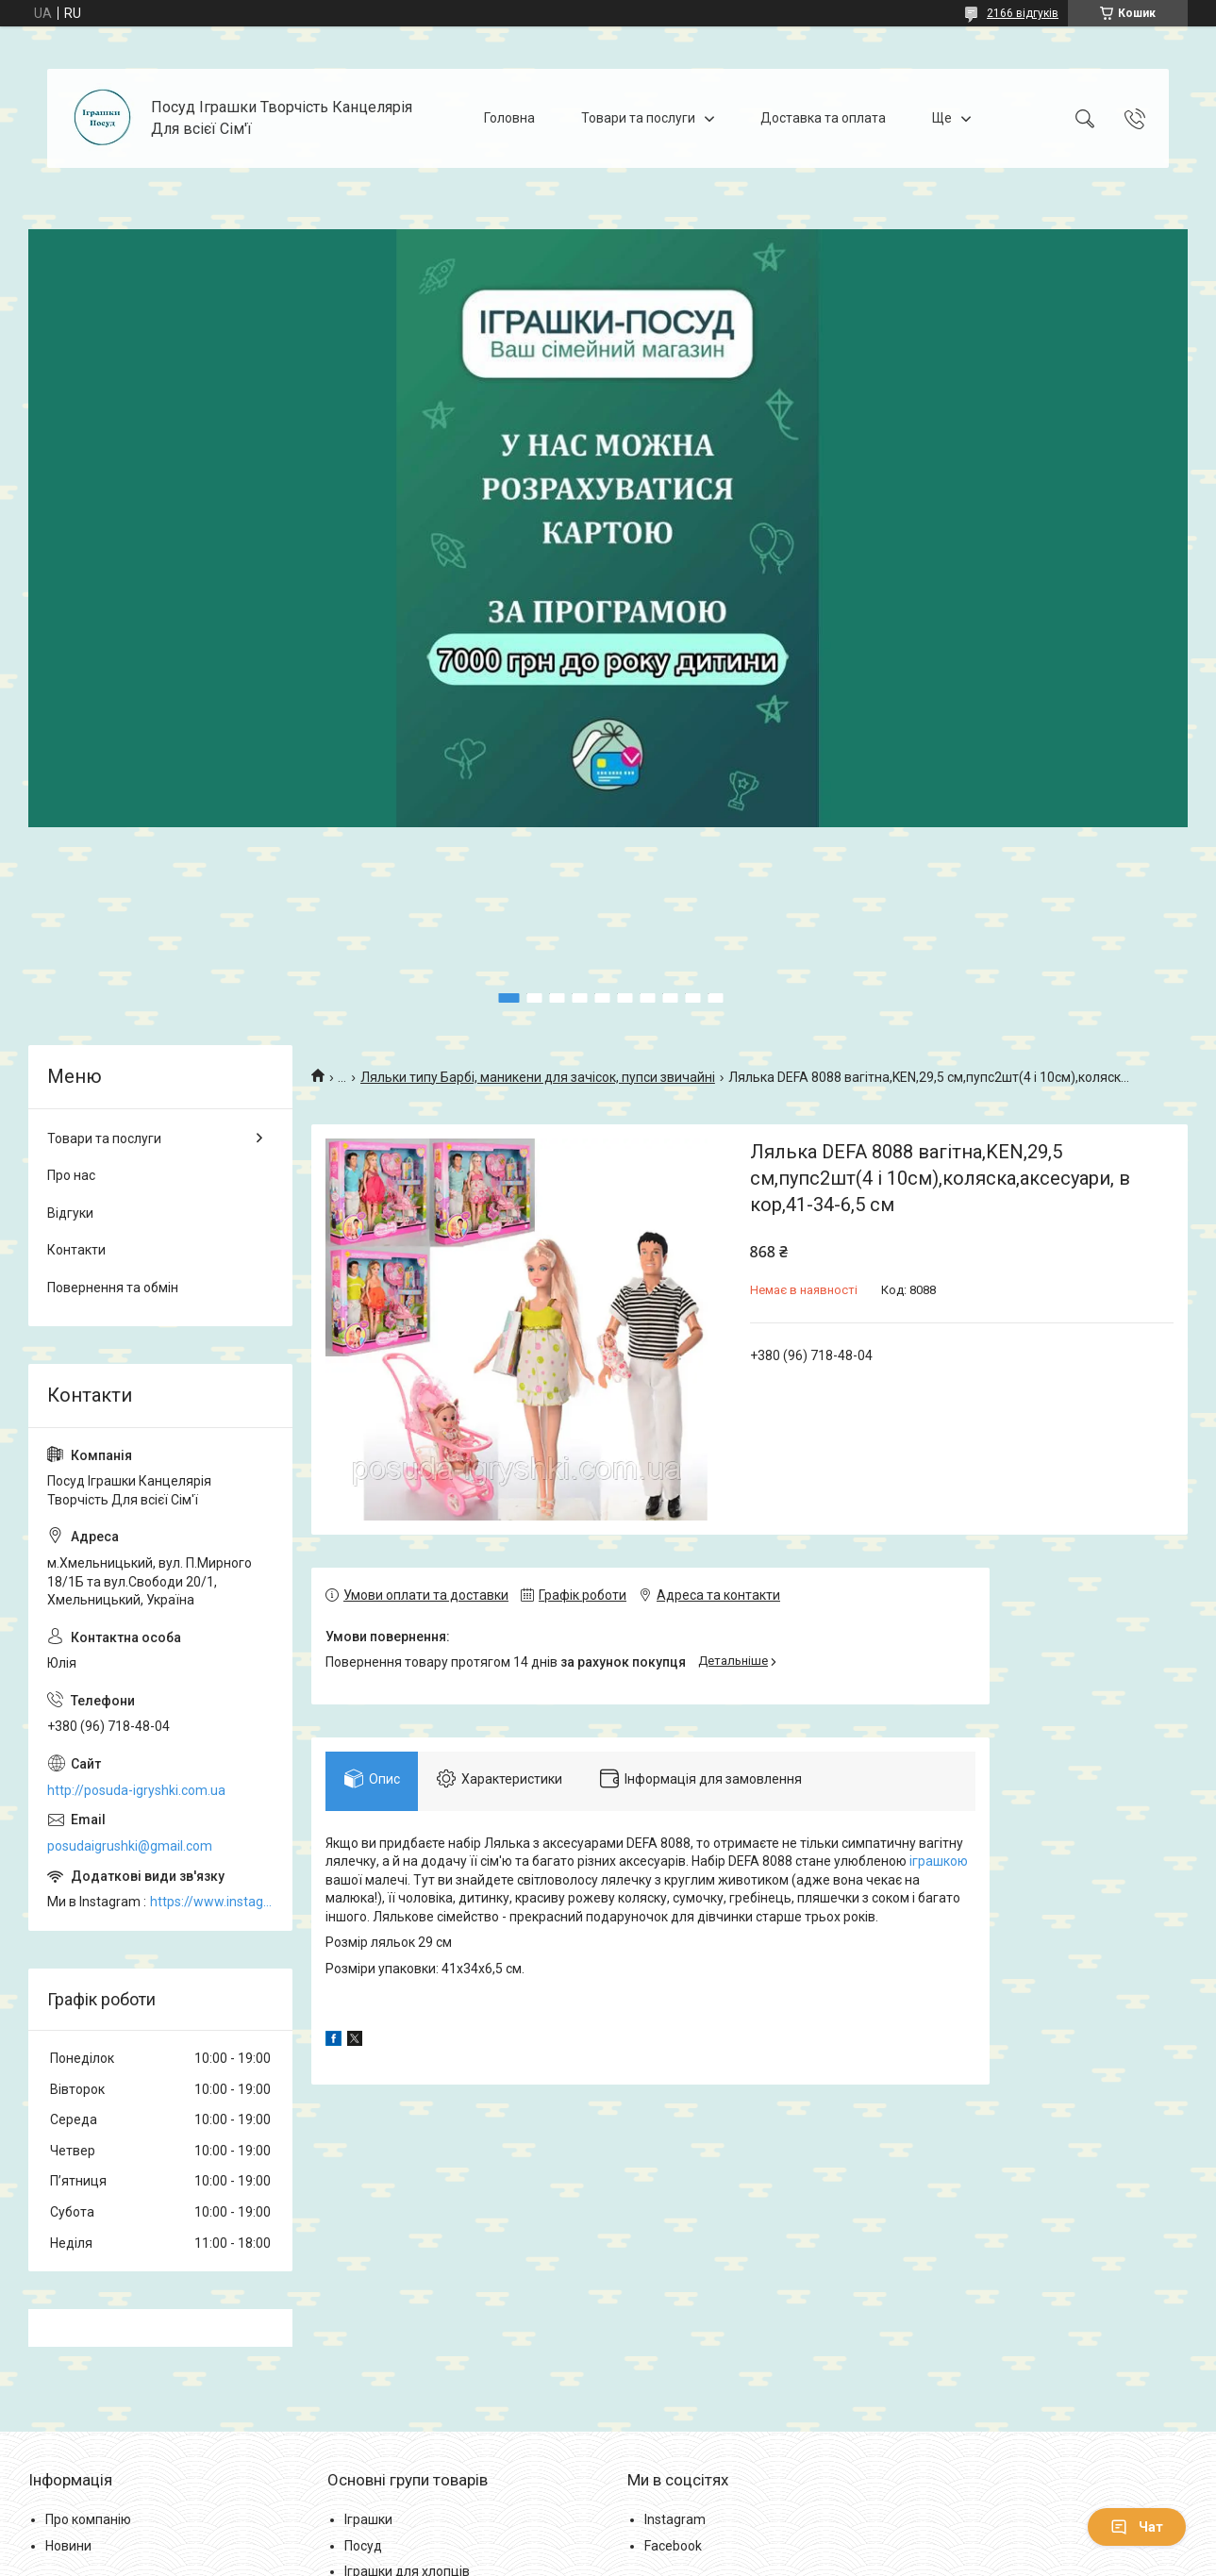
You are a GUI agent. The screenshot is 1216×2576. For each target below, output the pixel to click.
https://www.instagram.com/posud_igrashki (212, 1901)
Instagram (675, 2519)
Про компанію (88, 2519)
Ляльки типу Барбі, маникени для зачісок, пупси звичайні (537, 1077)
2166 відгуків (1022, 13)
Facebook (673, 2545)
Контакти (76, 1249)
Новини (68, 2545)
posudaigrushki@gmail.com (129, 1845)
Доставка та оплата (823, 117)
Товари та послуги (638, 117)
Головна (509, 117)
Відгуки (70, 1213)
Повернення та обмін (112, 1287)
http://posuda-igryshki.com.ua (136, 1790)
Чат (1136, 2526)
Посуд (363, 2545)
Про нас (71, 1175)
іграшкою (938, 1862)
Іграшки (368, 2519)
